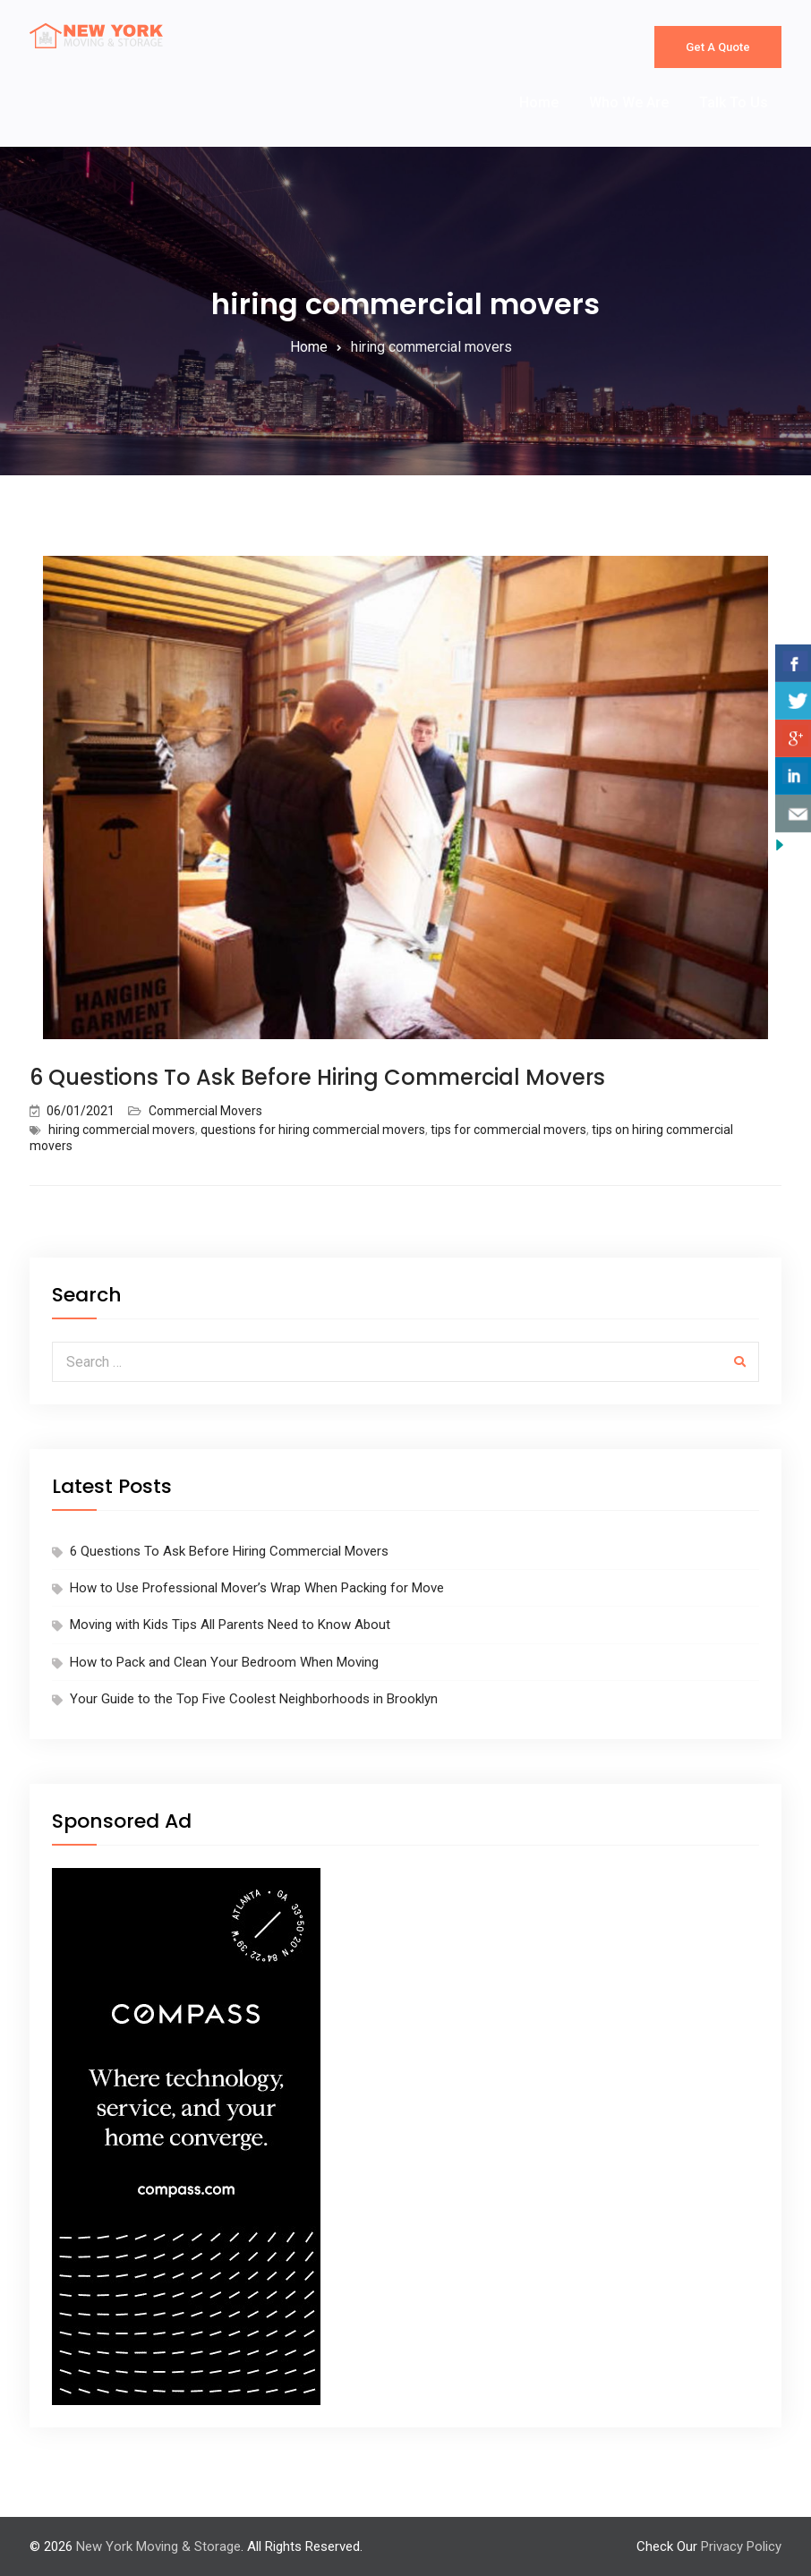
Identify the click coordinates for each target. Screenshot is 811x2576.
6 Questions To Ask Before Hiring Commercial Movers (317, 1077)
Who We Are (629, 102)
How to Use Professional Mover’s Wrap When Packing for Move (257, 1588)
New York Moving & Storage (158, 2546)
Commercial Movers (205, 1111)
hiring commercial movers (121, 1129)
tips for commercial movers (508, 1129)
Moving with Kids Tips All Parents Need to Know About (230, 1624)
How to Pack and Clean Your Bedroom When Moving (224, 1662)
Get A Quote (718, 47)
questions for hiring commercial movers (313, 1129)
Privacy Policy (741, 2546)
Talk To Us (733, 102)
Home (539, 102)
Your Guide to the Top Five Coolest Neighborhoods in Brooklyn (254, 1699)
